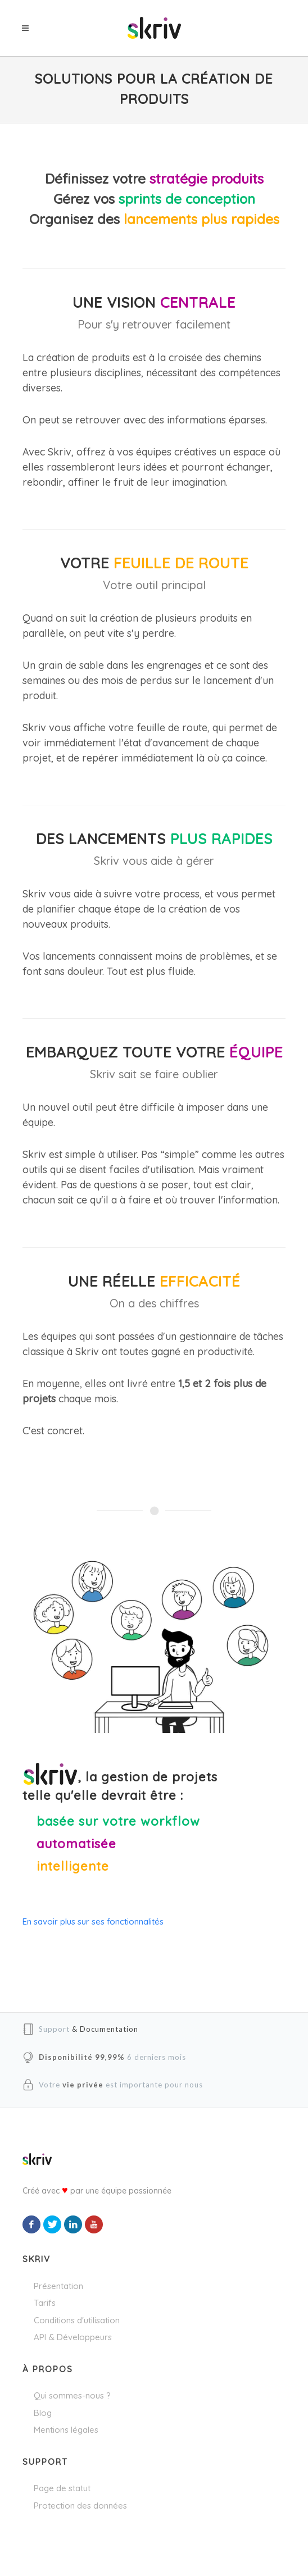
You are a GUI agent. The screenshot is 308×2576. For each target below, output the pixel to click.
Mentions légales (66, 2429)
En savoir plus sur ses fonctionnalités (93, 1921)
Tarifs (45, 2302)
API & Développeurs (73, 2337)
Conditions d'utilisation (77, 2320)
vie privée (82, 2084)
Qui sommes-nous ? (72, 2395)
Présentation (58, 2286)
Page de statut (62, 2488)
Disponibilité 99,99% (82, 2057)
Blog (43, 2413)
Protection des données (80, 2505)
